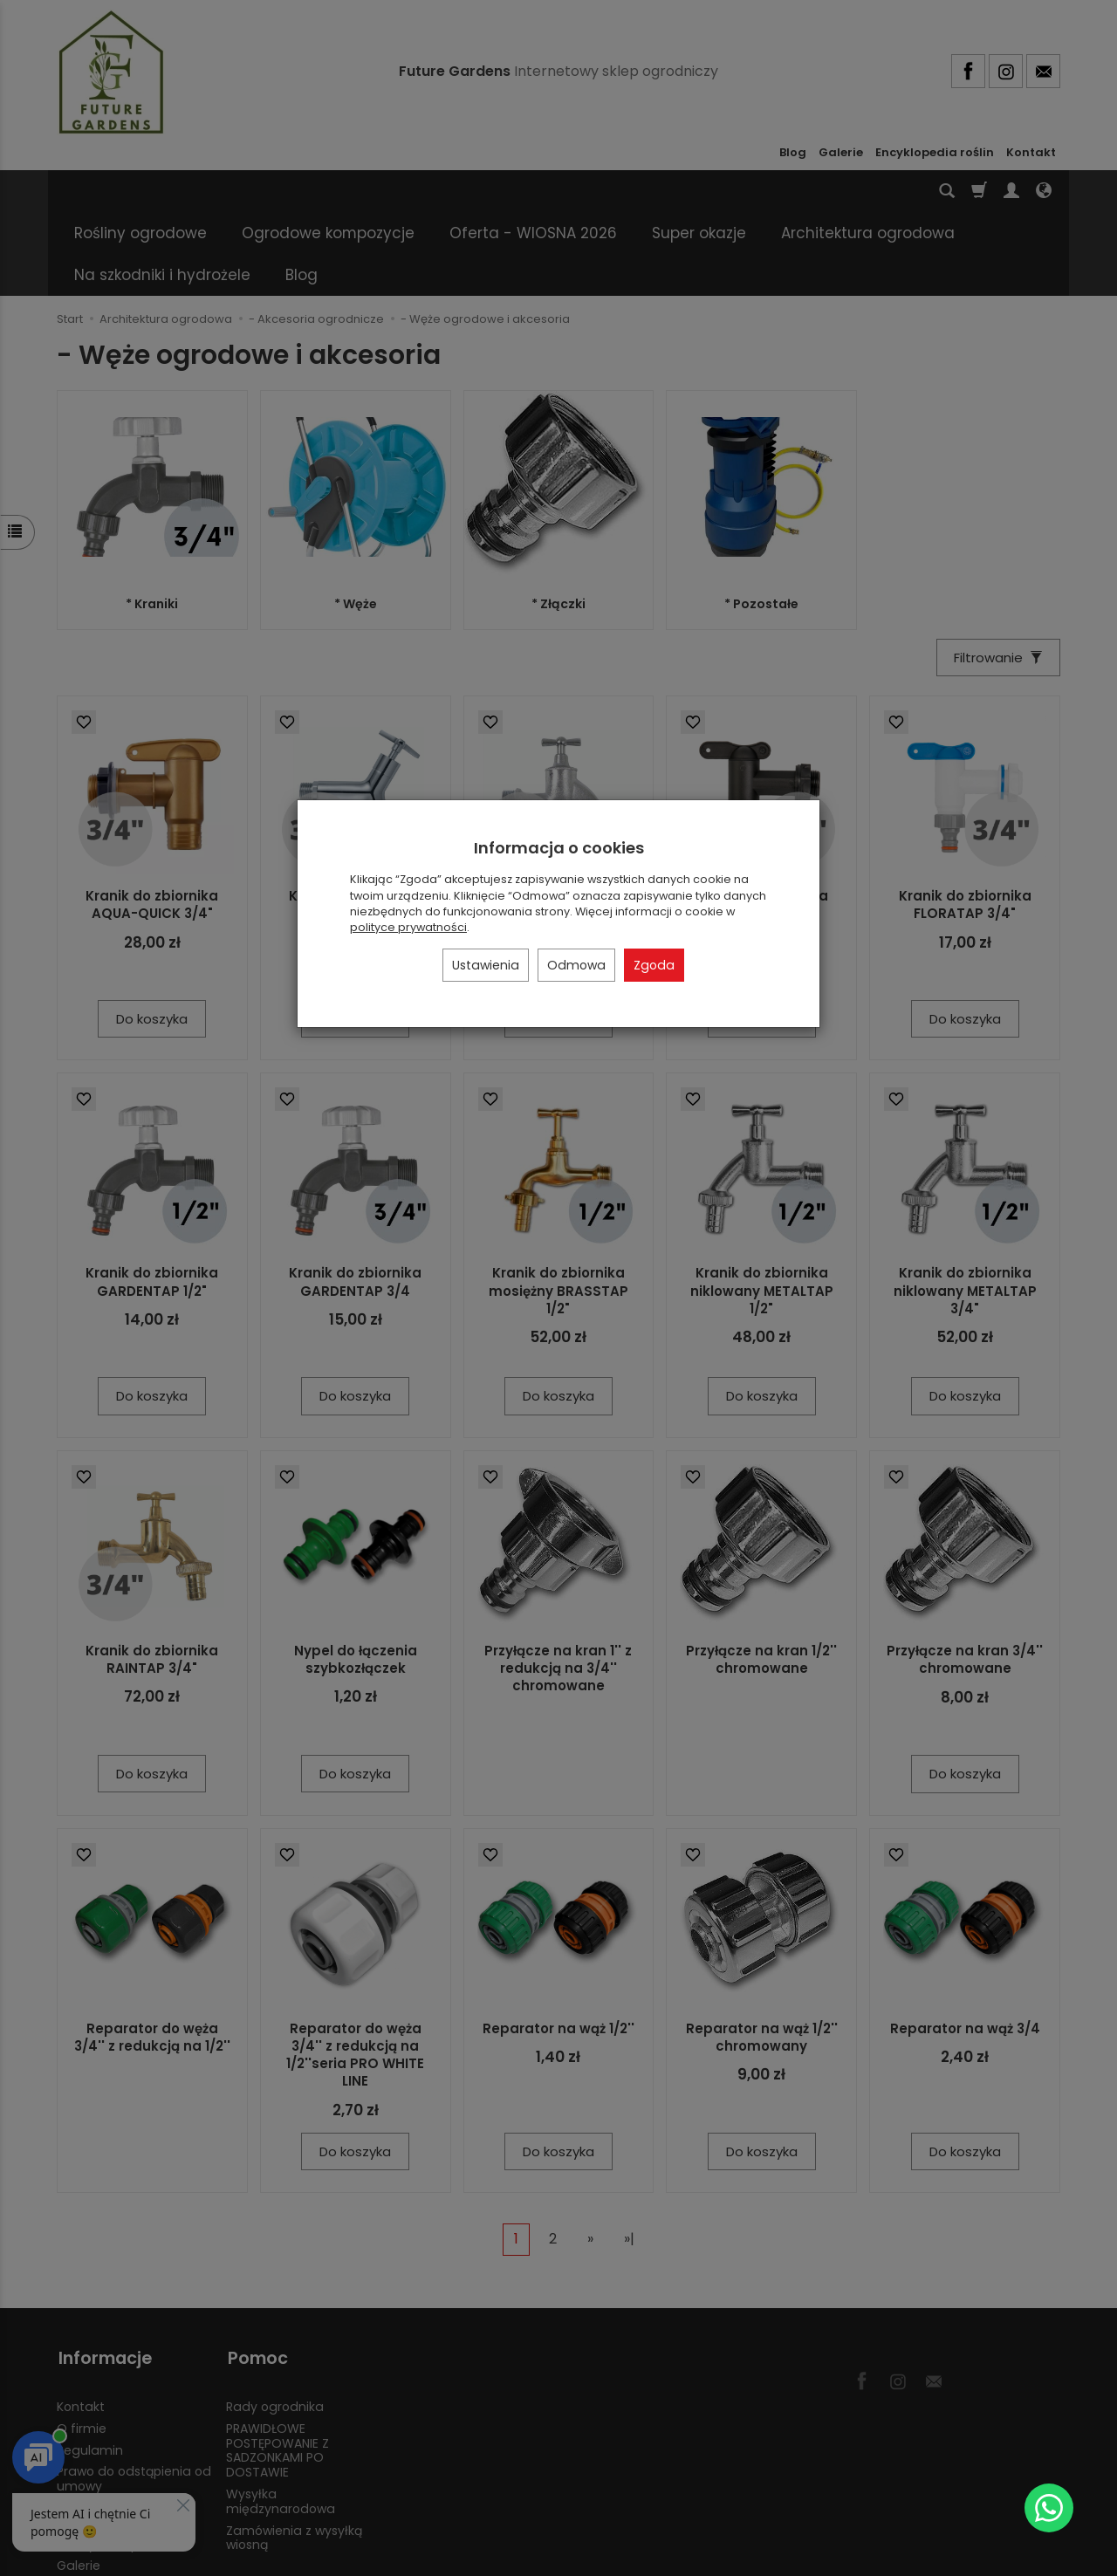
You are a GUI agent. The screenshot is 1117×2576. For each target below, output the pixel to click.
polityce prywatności (408, 927)
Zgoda (654, 965)
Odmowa (576, 965)
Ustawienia (485, 965)
